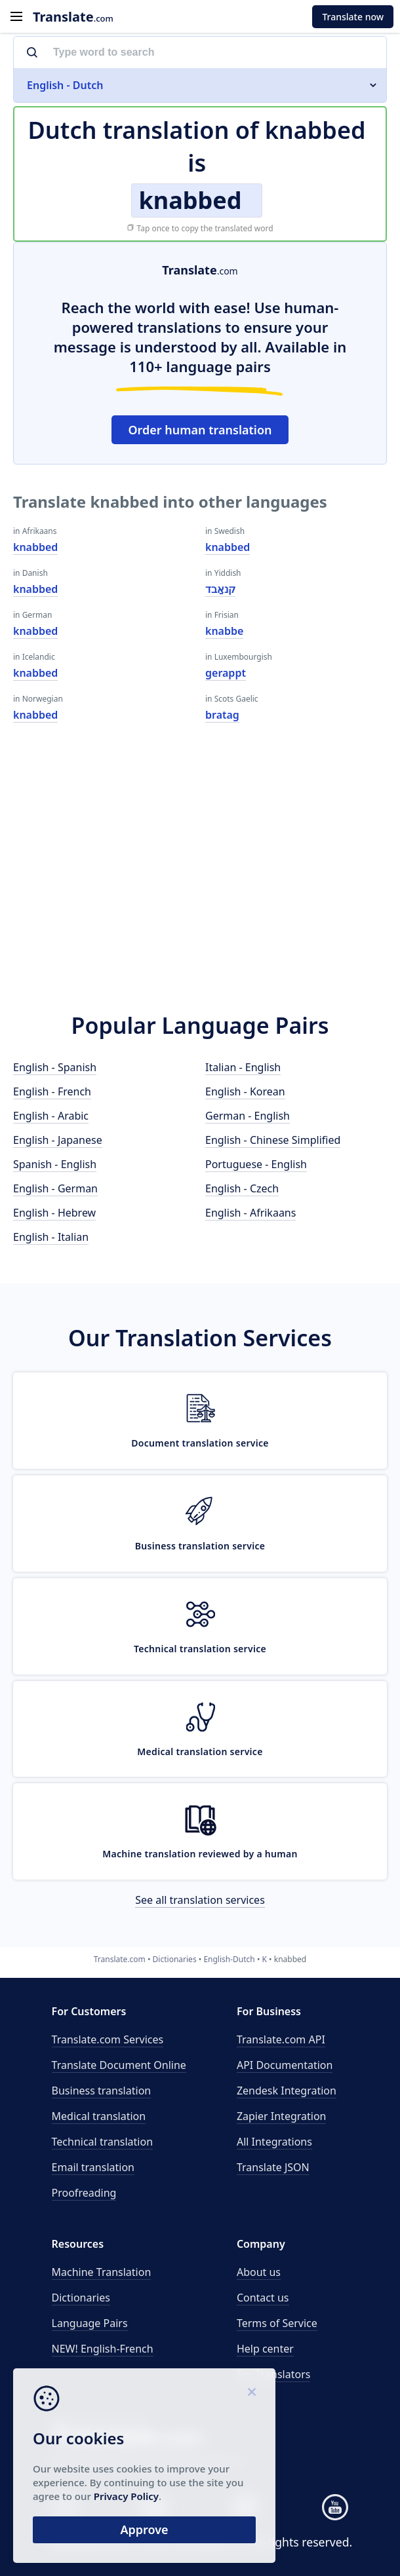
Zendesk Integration (286, 2090)
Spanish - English (54, 1164)
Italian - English (243, 1067)
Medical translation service (199, 1751)
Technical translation (102, 2141)
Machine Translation (101, 2272)
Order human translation (199, 430)
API (281, 2039)
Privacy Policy (126, 2496)
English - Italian (51, 1237)
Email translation (93, 2167)
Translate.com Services (108, 2039)
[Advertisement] (200, 879)
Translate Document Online (119, 2065)
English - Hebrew (54, 1212)
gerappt (225, 673)
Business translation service (200, 1546)
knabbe (224, 631)
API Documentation (285, 2065)
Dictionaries (81, 2297)
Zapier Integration (282, 2116)
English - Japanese (57, 1140)
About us (259, 2272)
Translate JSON (273, 2167)
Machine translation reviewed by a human (200, 1853)
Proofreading (84, 2193)
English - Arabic (51, 1115)
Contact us (263, 2297)
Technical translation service (200, 1648)
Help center (265, 2348)
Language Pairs (90, 2323)
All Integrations (274, 2141)
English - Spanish (54, 1067)
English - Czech (242, 1188)
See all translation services (200, 1900)
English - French (52, 1091)
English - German (55, 1188)
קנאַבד (220, 589)
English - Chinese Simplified (272, 1140)
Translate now (353, 16)
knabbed (35, 547)
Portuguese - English (256, 1164)
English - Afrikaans (250, 1212)
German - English (247, 1115)
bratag (222, 715)
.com (73, 17)
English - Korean (245, 1091)
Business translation (101, 2090)
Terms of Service (277, 2323)
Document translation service (200, 1443)
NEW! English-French (102, 2348)
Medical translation (99, 2116)
